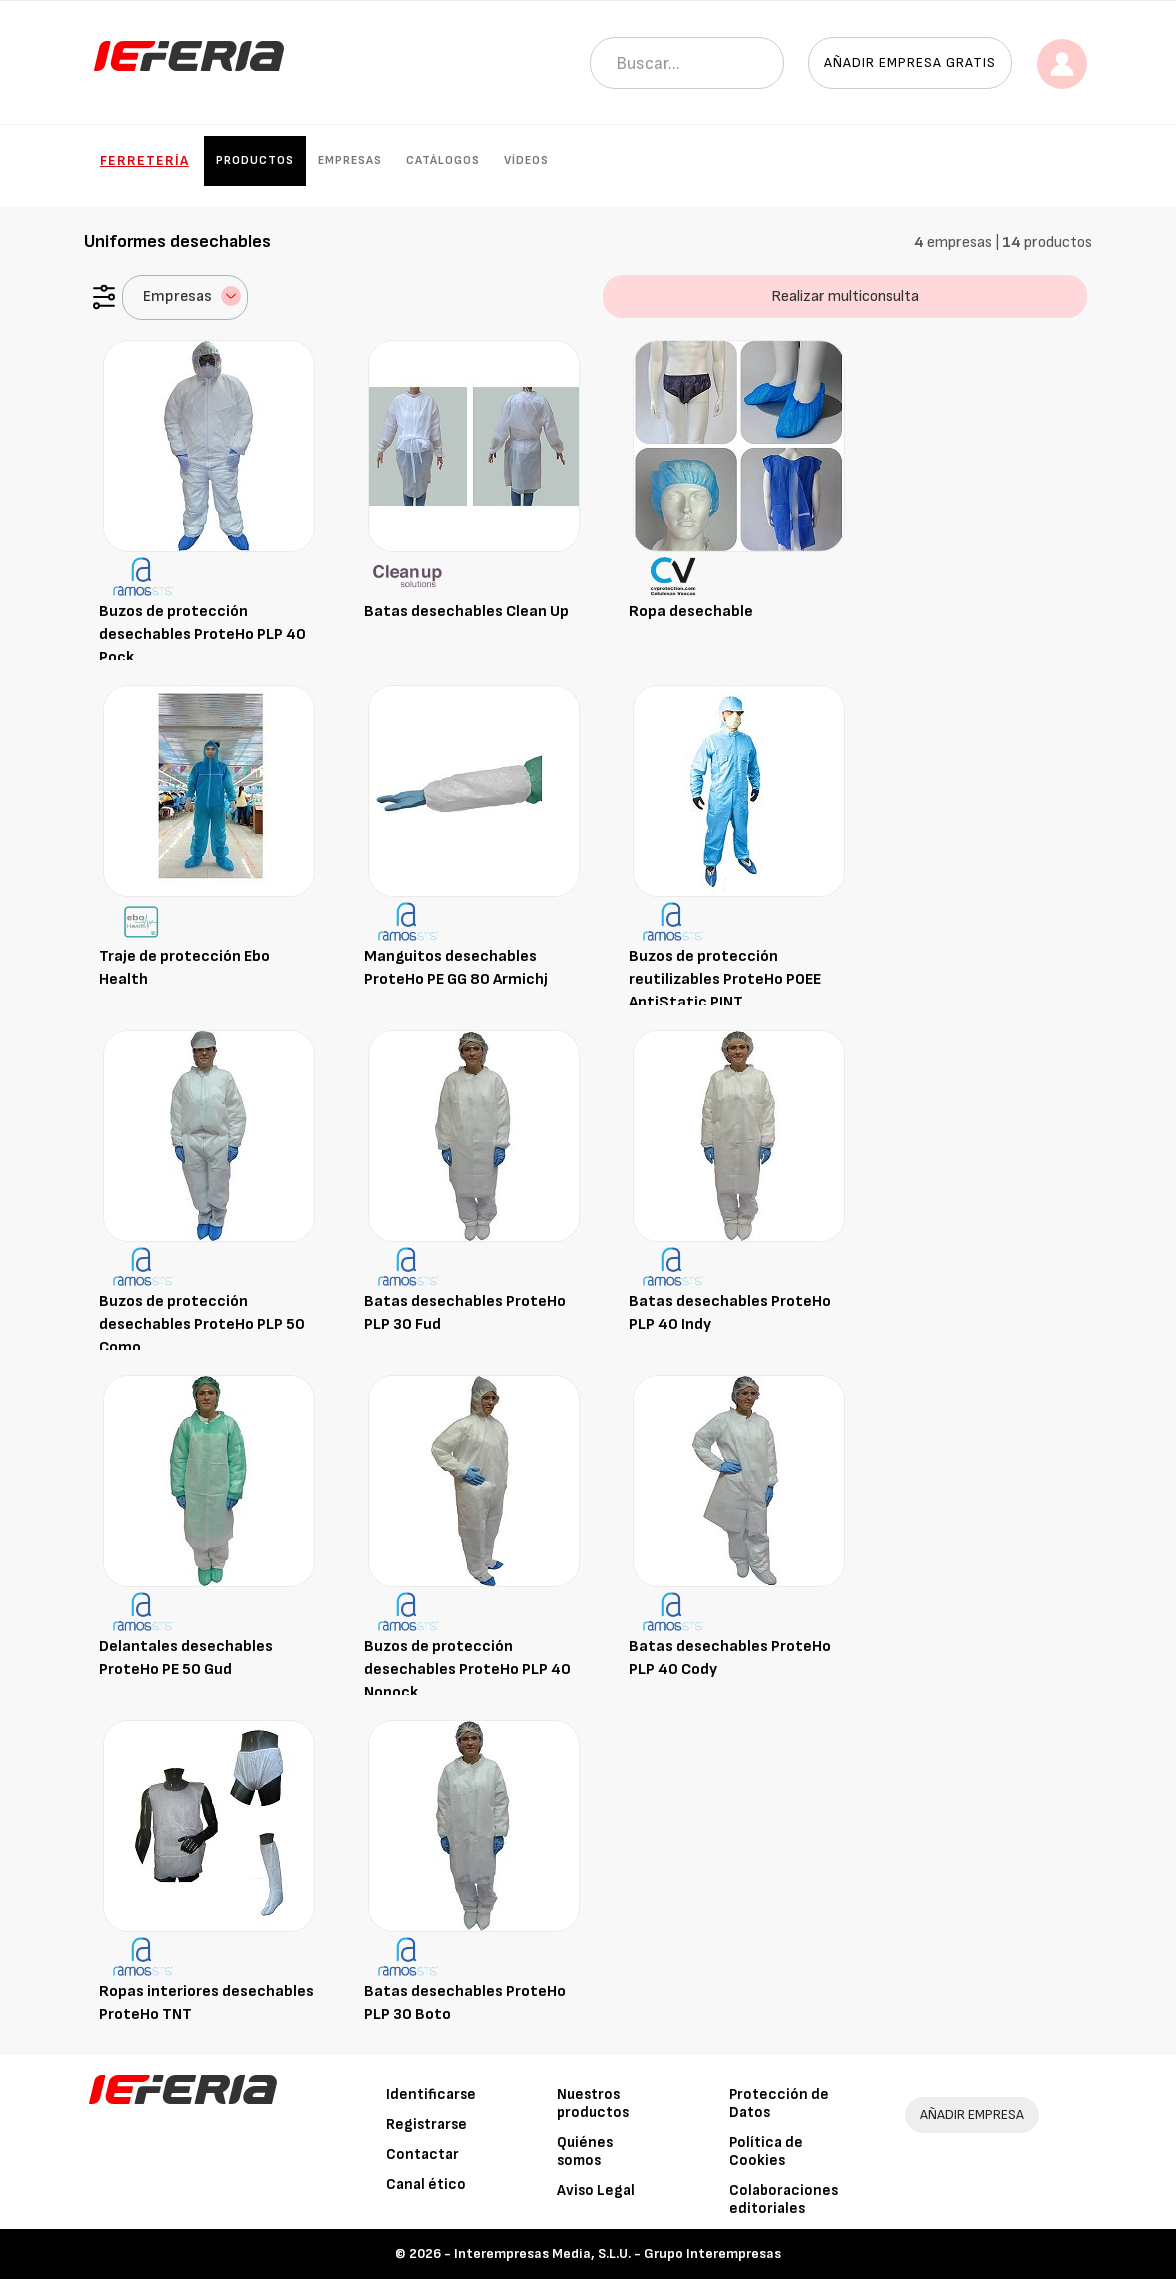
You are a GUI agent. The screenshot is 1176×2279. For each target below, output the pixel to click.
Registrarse (426, 2124)
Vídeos (526, 160)
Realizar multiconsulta (845, 296)
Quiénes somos (585, 2151)
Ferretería (144, 160)
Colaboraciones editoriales (783, 2199)
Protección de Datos (779, 2103)
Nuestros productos (593, 2103)
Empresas (350, 160)
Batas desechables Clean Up (466, 611)
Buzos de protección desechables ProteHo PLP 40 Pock (202, 634)
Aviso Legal (596, 2190)
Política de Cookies (766, 2151)
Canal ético (426, 2184)
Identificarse (431, 2094)
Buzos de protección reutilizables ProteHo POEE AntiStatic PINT (725, 979)
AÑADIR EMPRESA (972, 2114)
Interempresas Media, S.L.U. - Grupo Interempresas (617, 2253)
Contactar (422, 2154)
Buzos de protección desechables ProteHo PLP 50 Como (202, 1324)
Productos (255, 160)
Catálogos (443, 160)
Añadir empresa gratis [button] (910, 62)
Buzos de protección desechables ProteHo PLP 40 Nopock (467, 1669)
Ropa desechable (691, 611)
